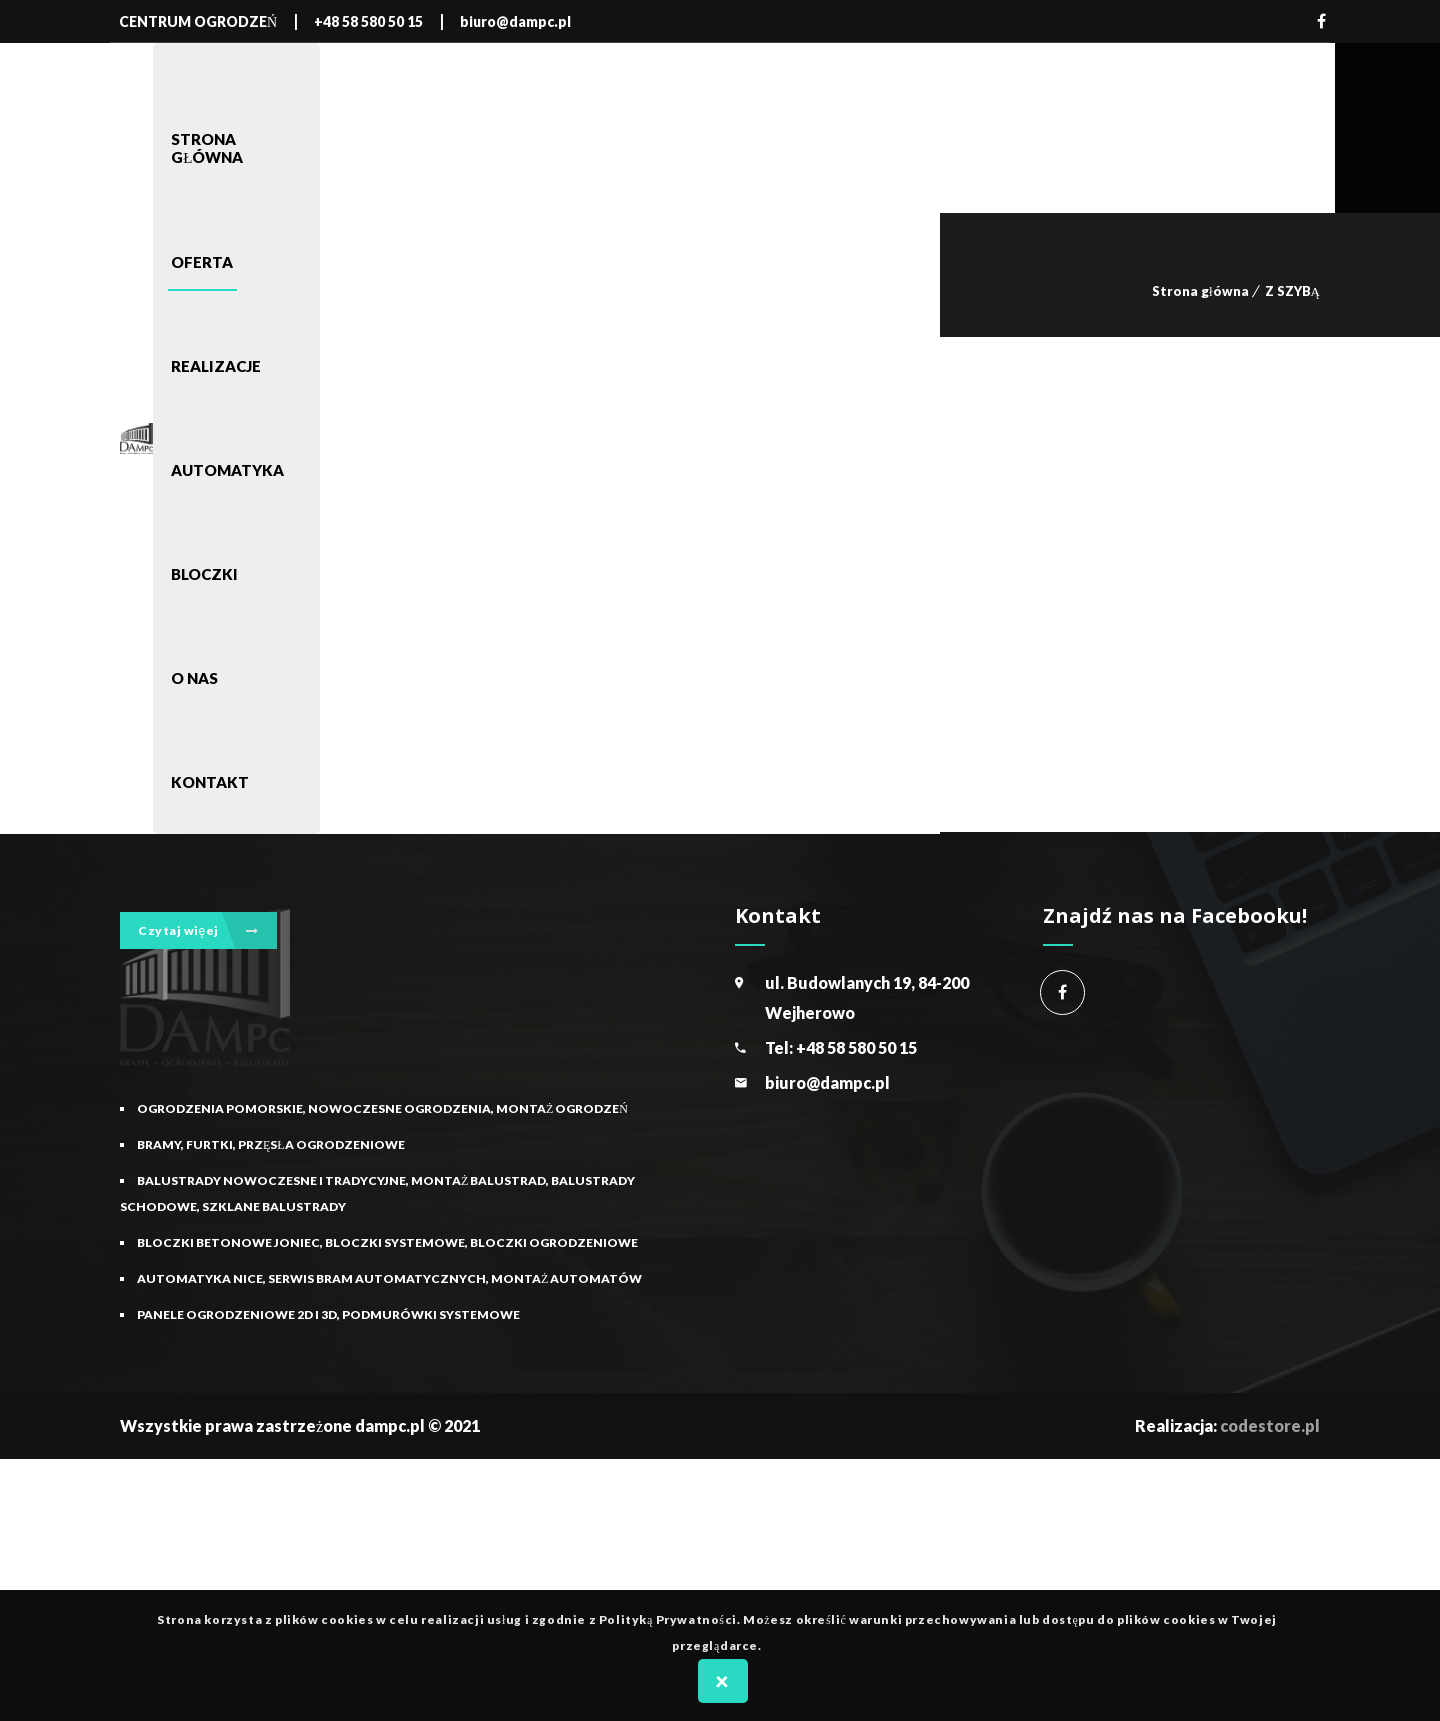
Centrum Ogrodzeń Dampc (1062, 1253)
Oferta (261, 866)
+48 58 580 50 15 (856, 1308)
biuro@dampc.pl (827, 1343)
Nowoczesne (188, 866)
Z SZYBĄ (1292, 291)
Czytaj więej (198, 927)
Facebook (1321, 21)
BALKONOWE (187, 806)
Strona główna (1200, 291)
